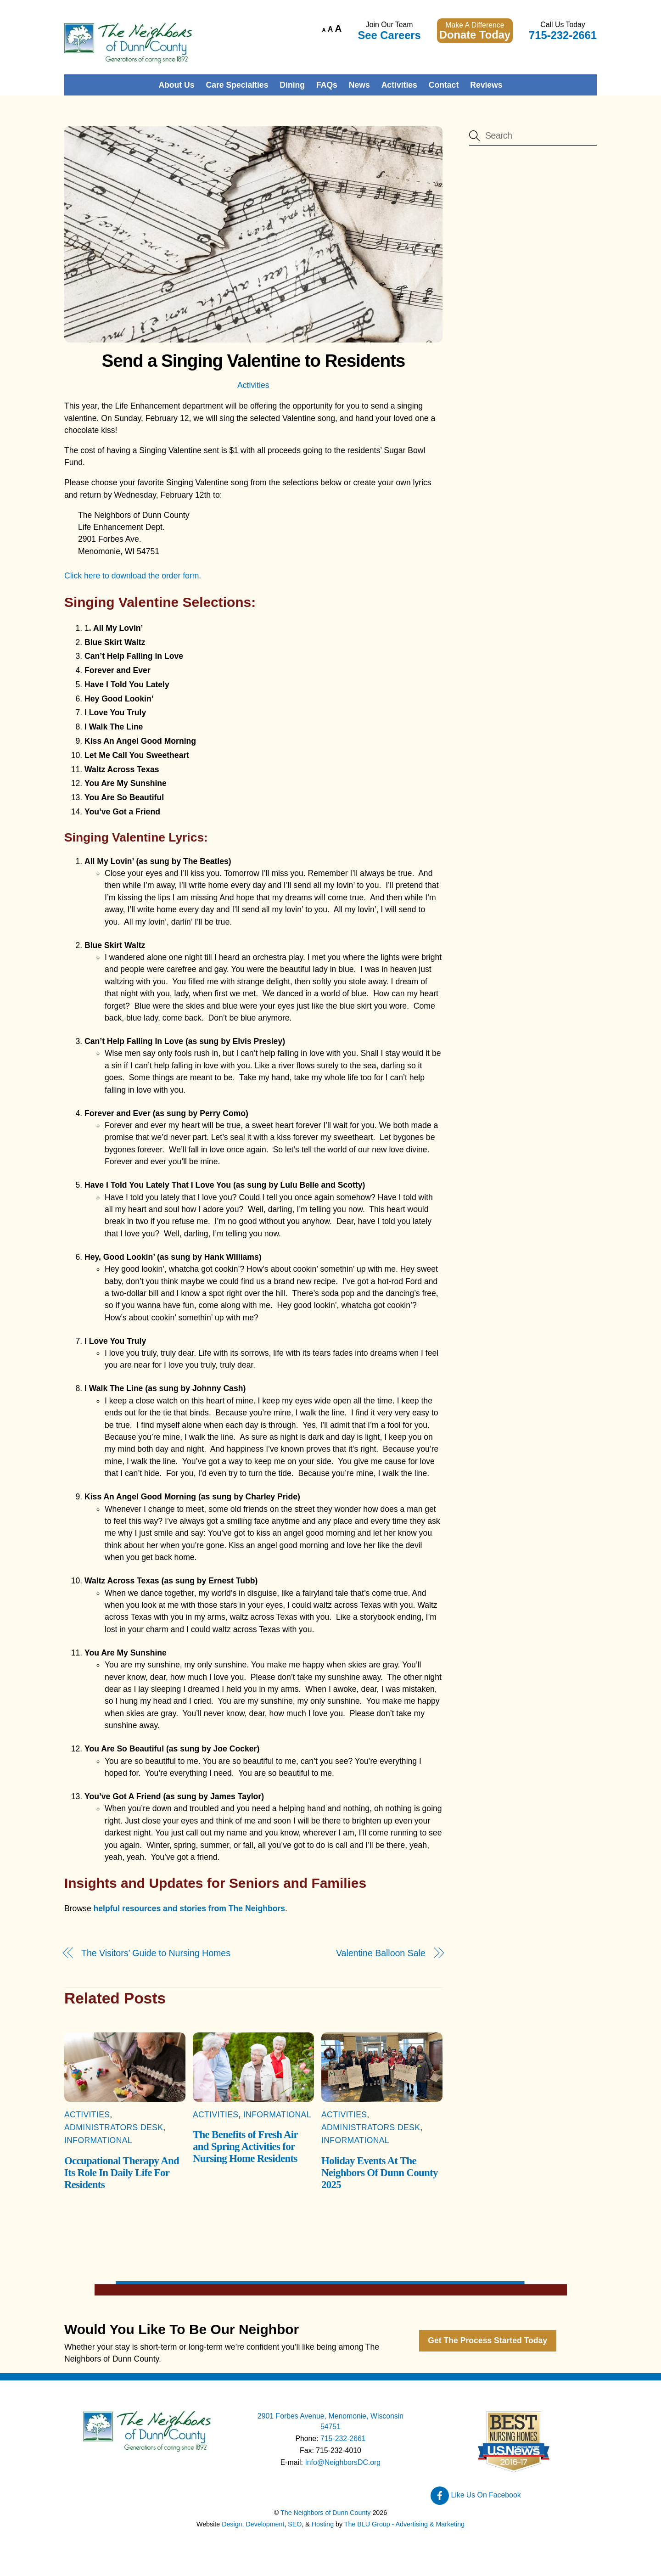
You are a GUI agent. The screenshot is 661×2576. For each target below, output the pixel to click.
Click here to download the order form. (132, 575)
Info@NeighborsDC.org (343, 2462)
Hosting (323, 2524)
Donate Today (474, 34)
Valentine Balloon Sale (381, 1953)
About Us (176, 85)
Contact (444, 85)
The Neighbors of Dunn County (325, 2512)
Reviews (486, 85)
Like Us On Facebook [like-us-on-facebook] (476, 2495)
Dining (292, 85)
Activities (399, 85)
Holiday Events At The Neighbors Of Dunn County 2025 (379, 2172)
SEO (295, 2524)
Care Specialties (237, 85)
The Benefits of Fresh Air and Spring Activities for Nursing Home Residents (245, 2146)
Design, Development (253, 2524)
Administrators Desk (113, 2127)
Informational (98, 2140)
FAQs (326, 85)
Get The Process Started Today (487, 2340)
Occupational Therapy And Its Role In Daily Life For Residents (121, 2172)
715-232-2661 (563, 35)
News (359, 85)
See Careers (389, 35)
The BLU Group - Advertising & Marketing (404, 2524)
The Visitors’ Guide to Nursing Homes (155, 1953)
